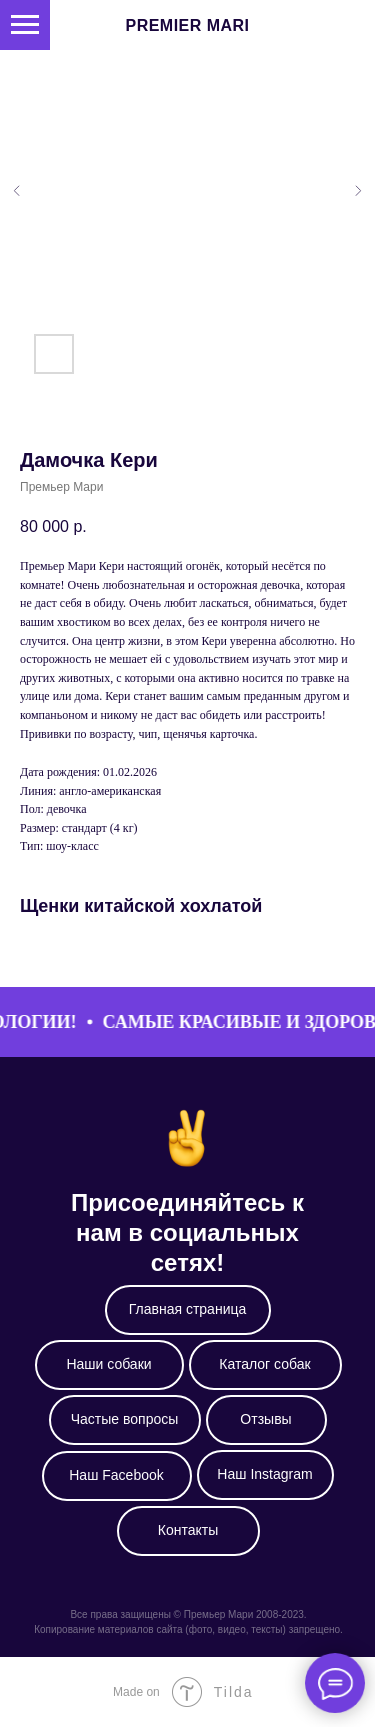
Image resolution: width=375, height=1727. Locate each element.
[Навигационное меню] (25, 25)
